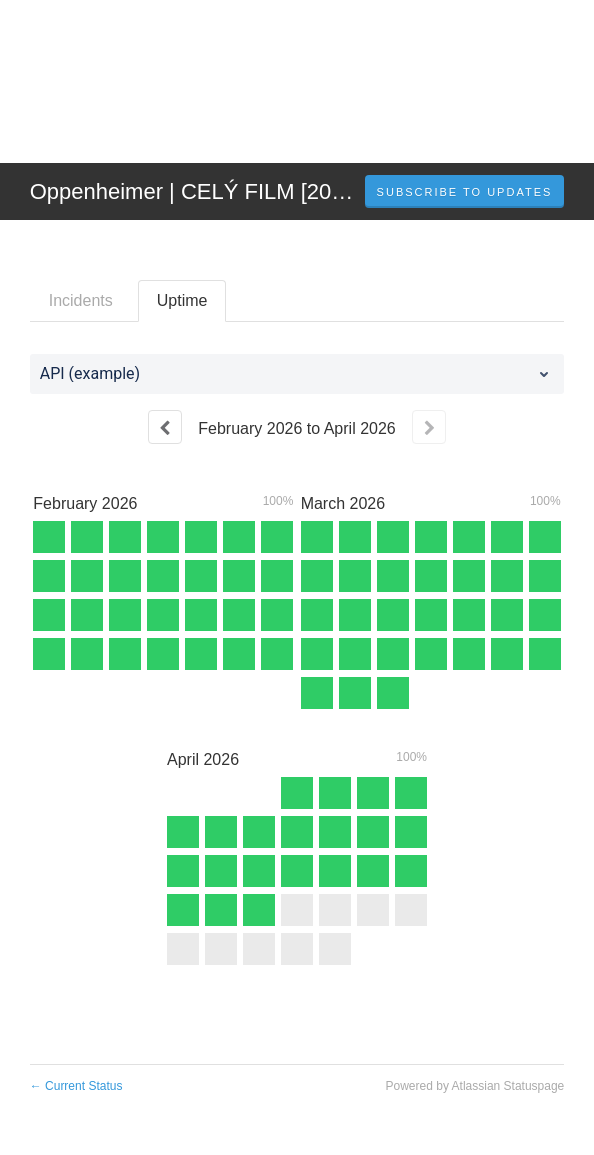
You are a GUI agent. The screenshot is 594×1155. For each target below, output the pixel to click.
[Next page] (429, 427)
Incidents (81, 300)
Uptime (182, 300)
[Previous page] (165, 427)
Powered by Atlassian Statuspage (475, 1086)
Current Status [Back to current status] (76, 1086)
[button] (465, 192)
